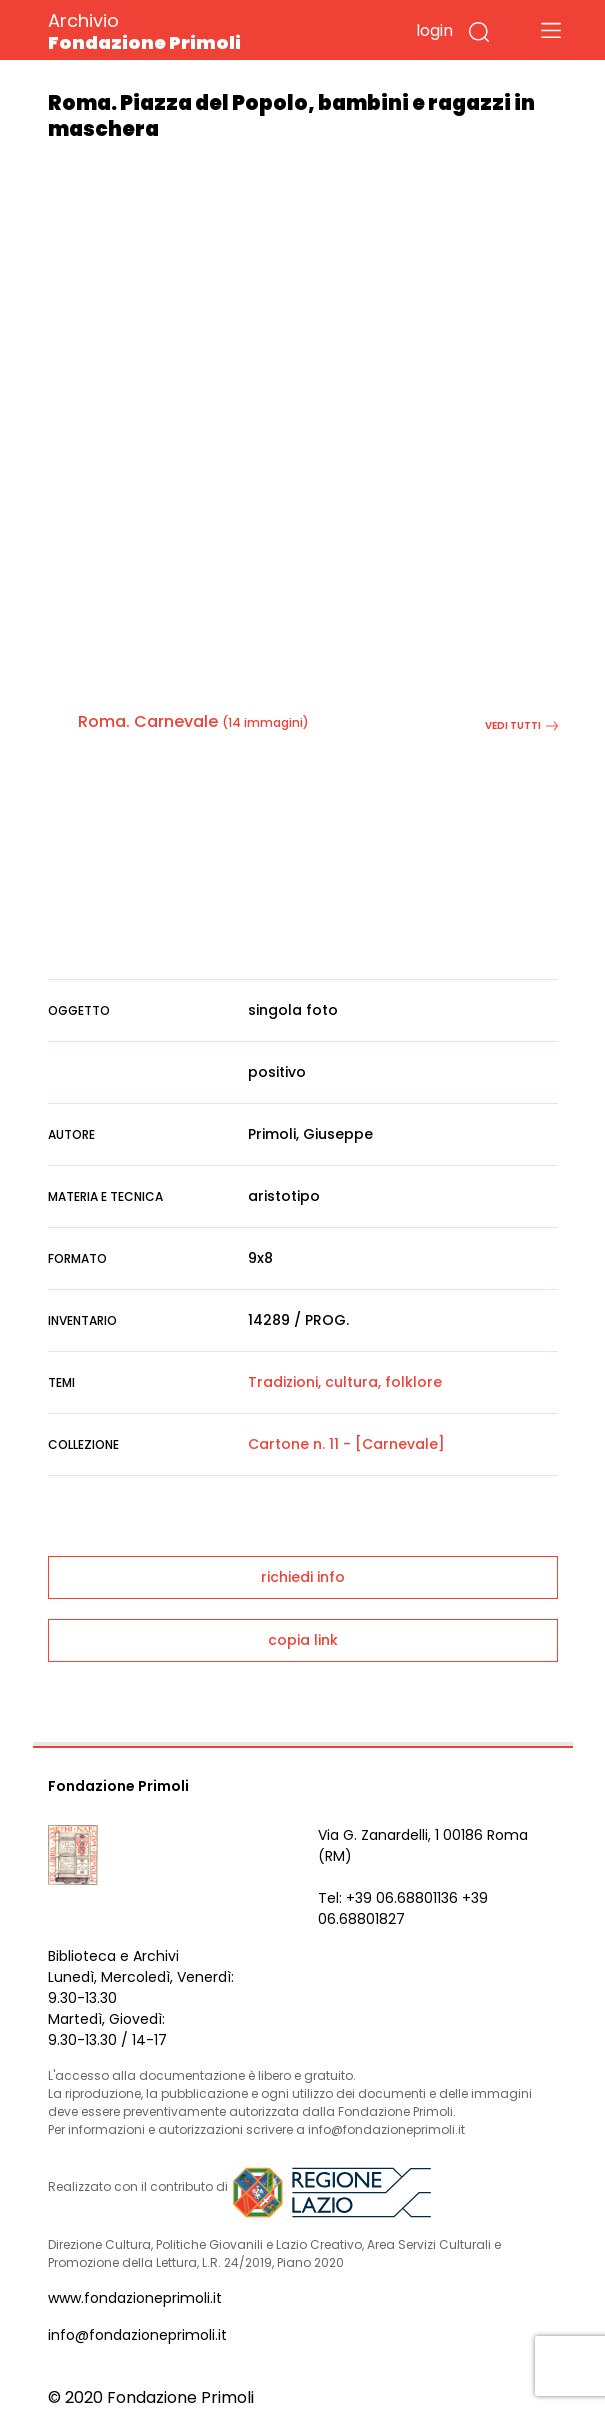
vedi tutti (521, 725)
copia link (303, 1640)
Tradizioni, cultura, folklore (345, 1382)
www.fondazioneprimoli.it (135, 2298)
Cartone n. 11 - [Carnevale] (346, 1444)
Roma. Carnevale (148, 721)
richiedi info (303, 1577)
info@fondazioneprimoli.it (137, 2335)
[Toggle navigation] (551, 30)
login (434, 30)
